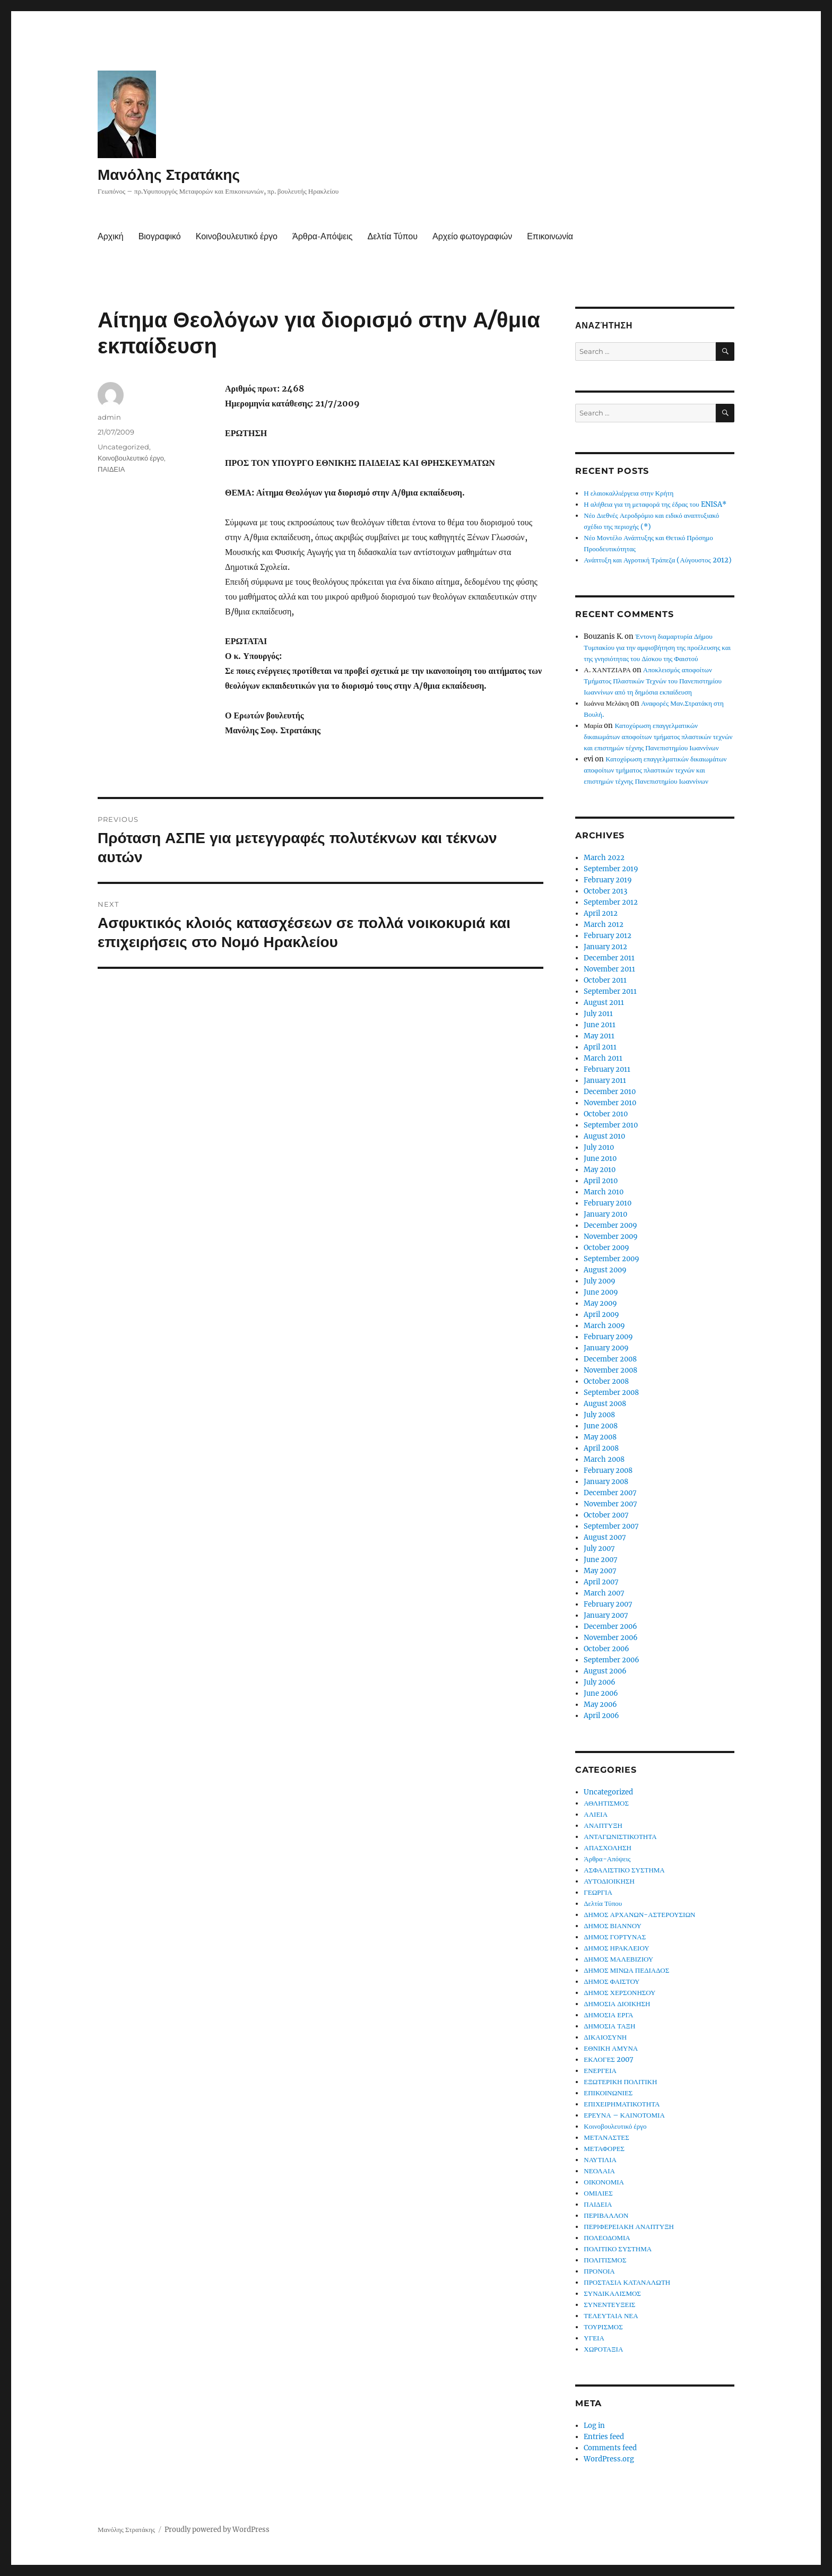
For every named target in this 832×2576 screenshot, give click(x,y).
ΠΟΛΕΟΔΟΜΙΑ (607, 2237)
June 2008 (601, 1425)
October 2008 (606, 1381)
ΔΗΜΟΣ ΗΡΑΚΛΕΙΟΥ (616, 1948)
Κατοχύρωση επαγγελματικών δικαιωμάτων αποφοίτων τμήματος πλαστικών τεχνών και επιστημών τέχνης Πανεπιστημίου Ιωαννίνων (658, 736)
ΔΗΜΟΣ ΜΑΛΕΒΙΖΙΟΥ (618, 1959)
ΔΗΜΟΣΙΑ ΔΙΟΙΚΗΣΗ (617, 2003)
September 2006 (611, 1659)
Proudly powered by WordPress (217, 2529)
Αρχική (111, 236)
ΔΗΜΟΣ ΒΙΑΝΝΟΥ (613, 1925)
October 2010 (606, 1113)
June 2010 (600, 1158)
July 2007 (599, 1548)
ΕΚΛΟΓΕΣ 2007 (609, 2059)
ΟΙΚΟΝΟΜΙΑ (604, 2182)
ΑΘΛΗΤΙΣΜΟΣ (606, 1803)
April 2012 (601, 913)
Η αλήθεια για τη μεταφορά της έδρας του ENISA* (655, 504)
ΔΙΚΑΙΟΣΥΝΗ (605, 2037)
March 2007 (604, 1593)
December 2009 (610, 1225)
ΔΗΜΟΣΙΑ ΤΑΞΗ (609, 2026)
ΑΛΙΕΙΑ (596, 1814)
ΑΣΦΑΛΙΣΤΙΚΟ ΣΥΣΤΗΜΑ (624, 1870)
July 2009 (600, 1281)
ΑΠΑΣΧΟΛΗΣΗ (607, 1847)
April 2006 (601, 1715)
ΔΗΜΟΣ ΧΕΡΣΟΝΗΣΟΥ (619, 1992)
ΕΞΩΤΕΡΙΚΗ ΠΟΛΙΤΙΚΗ (620, 2081)
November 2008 (610, 1370)
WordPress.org (609, 2459)
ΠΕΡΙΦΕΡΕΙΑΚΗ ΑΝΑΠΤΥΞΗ (629, 2226)
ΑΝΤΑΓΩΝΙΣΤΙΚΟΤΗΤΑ (620, 1836)
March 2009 (604, 1325)
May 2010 (600, 1169)
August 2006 (605, 1671)
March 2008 (604, 1459)
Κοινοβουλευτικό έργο (237, 236)
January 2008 (606, 1481)
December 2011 (609, 957)
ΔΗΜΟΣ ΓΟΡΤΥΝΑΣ (615, 1936)
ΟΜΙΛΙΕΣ (598, 2193)
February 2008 (608, 1470)
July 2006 (600, 1682)
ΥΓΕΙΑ (594, 2338)
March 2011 (603, 1058)
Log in (594, 2425)
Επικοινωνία (550, 236)
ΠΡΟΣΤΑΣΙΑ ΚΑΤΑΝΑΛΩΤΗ (627, 2282)
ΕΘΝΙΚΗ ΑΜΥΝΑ (611, 2048)
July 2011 (598, 1013)
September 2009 (611, 1258)
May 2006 (600, 1704)
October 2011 (605, 980)
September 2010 (611, 1125)
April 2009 (601, 1314)
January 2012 (605, 946)
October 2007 (606, 1515)
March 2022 (604, 857)
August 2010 (604, 1136)
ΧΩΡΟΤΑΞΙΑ (603, 2349)
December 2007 (610, 1492)
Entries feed (604, 2436)
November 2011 (609, 969)
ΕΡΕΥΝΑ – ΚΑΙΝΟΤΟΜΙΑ (624, 2115)
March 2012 (603, 924)
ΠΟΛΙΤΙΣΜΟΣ (605, 2260)
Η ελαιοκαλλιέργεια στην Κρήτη (628, 493)
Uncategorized (123, 447)
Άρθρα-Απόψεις (322, 236)
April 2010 (601, 1180)
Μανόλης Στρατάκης (169, 175)
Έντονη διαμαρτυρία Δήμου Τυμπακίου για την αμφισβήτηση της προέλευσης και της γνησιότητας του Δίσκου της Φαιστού (657, 647)
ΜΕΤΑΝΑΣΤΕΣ (606, 2137)
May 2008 (600, 1437)
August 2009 (605, 1269)
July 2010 (599, 1147)
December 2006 (610, 1626)
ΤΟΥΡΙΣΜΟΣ (603, 2326)
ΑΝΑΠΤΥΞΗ (603, 1825)
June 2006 (601, 1693)
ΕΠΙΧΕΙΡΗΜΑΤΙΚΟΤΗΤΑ (622, 2104)
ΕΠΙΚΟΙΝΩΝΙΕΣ (608, 2092)
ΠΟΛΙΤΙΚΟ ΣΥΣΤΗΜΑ (618, 2248)
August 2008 (605, 1403)
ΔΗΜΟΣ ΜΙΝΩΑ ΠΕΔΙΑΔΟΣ (626, 1970)
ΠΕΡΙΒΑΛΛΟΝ (606, 2215)
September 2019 (611, 868)
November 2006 (611, 1637)
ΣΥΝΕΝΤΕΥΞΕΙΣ (609, 2304)
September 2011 (610, 991)
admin (109, 417)
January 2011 (605, 1080)
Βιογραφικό (159, 236)
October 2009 (606, 1247)
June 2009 (601, 1292)
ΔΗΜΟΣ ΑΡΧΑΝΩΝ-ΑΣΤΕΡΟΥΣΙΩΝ (639, 1914)
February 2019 (608, 879)
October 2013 (605, 891)
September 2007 (611, 1526)
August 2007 (605, 1537)
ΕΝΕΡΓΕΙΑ (600, 2070)
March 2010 (603, 1191)
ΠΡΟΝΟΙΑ (599, 2271)
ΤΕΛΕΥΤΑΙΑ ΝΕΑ (611, 2315)
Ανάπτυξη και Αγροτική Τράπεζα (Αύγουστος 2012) (657, 560)
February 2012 (607, 935)
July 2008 (599, 1414)
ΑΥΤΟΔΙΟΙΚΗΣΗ (609, 1881)
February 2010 (607, 1203)
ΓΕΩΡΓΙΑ (598, 1892)
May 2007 (600, 1570)
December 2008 (610, 1359)
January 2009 (606, 1347)
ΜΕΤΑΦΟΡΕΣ (604, 2148)
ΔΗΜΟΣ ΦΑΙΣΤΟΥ (611, 1981)
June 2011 (600, 1024)
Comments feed (610, 2447)
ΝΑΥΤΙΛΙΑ (600, 2159)
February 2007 (608, 1604)
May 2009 (600, 1303)
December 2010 (610, 1091)
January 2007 (606, 1615)
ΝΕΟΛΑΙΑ (599, 2170)
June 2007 (601, 1559)
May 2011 (599, 1035)
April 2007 (601, 1581)
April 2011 (600, 1047)
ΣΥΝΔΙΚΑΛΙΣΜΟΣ (612, 2293)
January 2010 (605, 1214)
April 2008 (601, 1448)
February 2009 (608, 1336)
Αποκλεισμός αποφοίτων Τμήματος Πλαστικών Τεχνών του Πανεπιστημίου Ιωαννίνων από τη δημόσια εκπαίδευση (653, 681)
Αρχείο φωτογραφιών (472, 236)
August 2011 (604, 1002)
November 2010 (610, 1102)
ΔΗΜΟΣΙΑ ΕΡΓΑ (608, 2014)
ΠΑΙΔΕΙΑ (111, 469)
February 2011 (607, 1069)
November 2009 (611, 1236)
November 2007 (610, 1503)
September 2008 (611, 1392)
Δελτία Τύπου (392, 236)
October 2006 (606, 1648)
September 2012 (611, 902)
